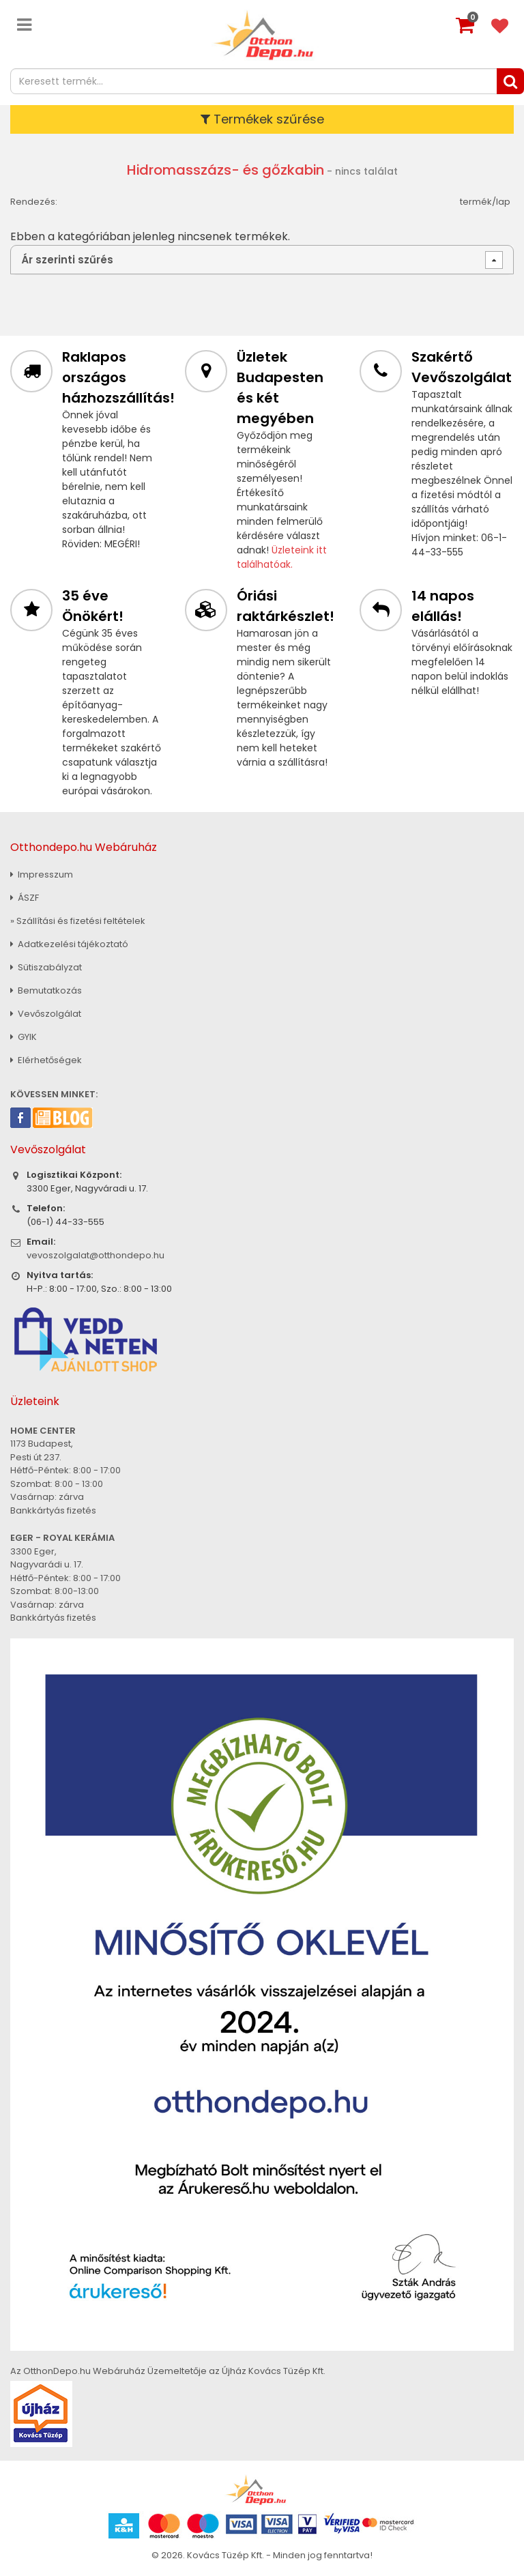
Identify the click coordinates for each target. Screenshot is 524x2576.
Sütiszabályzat (46, 967)
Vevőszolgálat (45, 1013)
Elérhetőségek (46, 1060)
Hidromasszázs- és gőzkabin (225, 169)
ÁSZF (24, 897)
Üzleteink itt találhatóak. (282, 557)
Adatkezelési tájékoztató (69, 944)
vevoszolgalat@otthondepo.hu (95, 1255)
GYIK (23, 1036)
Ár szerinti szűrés (67, 259)
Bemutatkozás (46, 990)
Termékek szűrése (262, 119)
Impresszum (41, 874)
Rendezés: (33, 201)
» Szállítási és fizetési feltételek (77, 920)
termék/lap (485, 201)
